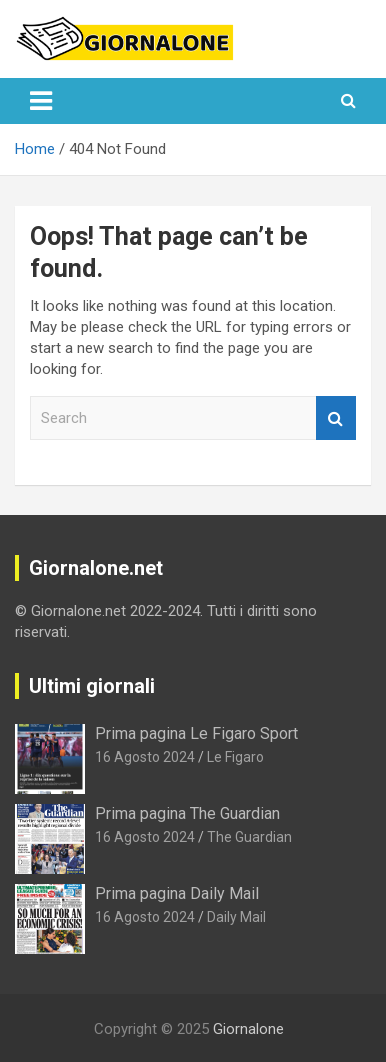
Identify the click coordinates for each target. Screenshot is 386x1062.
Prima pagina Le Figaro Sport (196, 733)
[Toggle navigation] (41, 101)
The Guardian (249, 837)
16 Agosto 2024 (145, 757)
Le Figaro (235, 757)
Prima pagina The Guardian (187, 813)
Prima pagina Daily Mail (177, 893)
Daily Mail (236, 917)
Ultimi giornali (92, 686)
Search (336, 418)
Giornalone (248, 1029)
